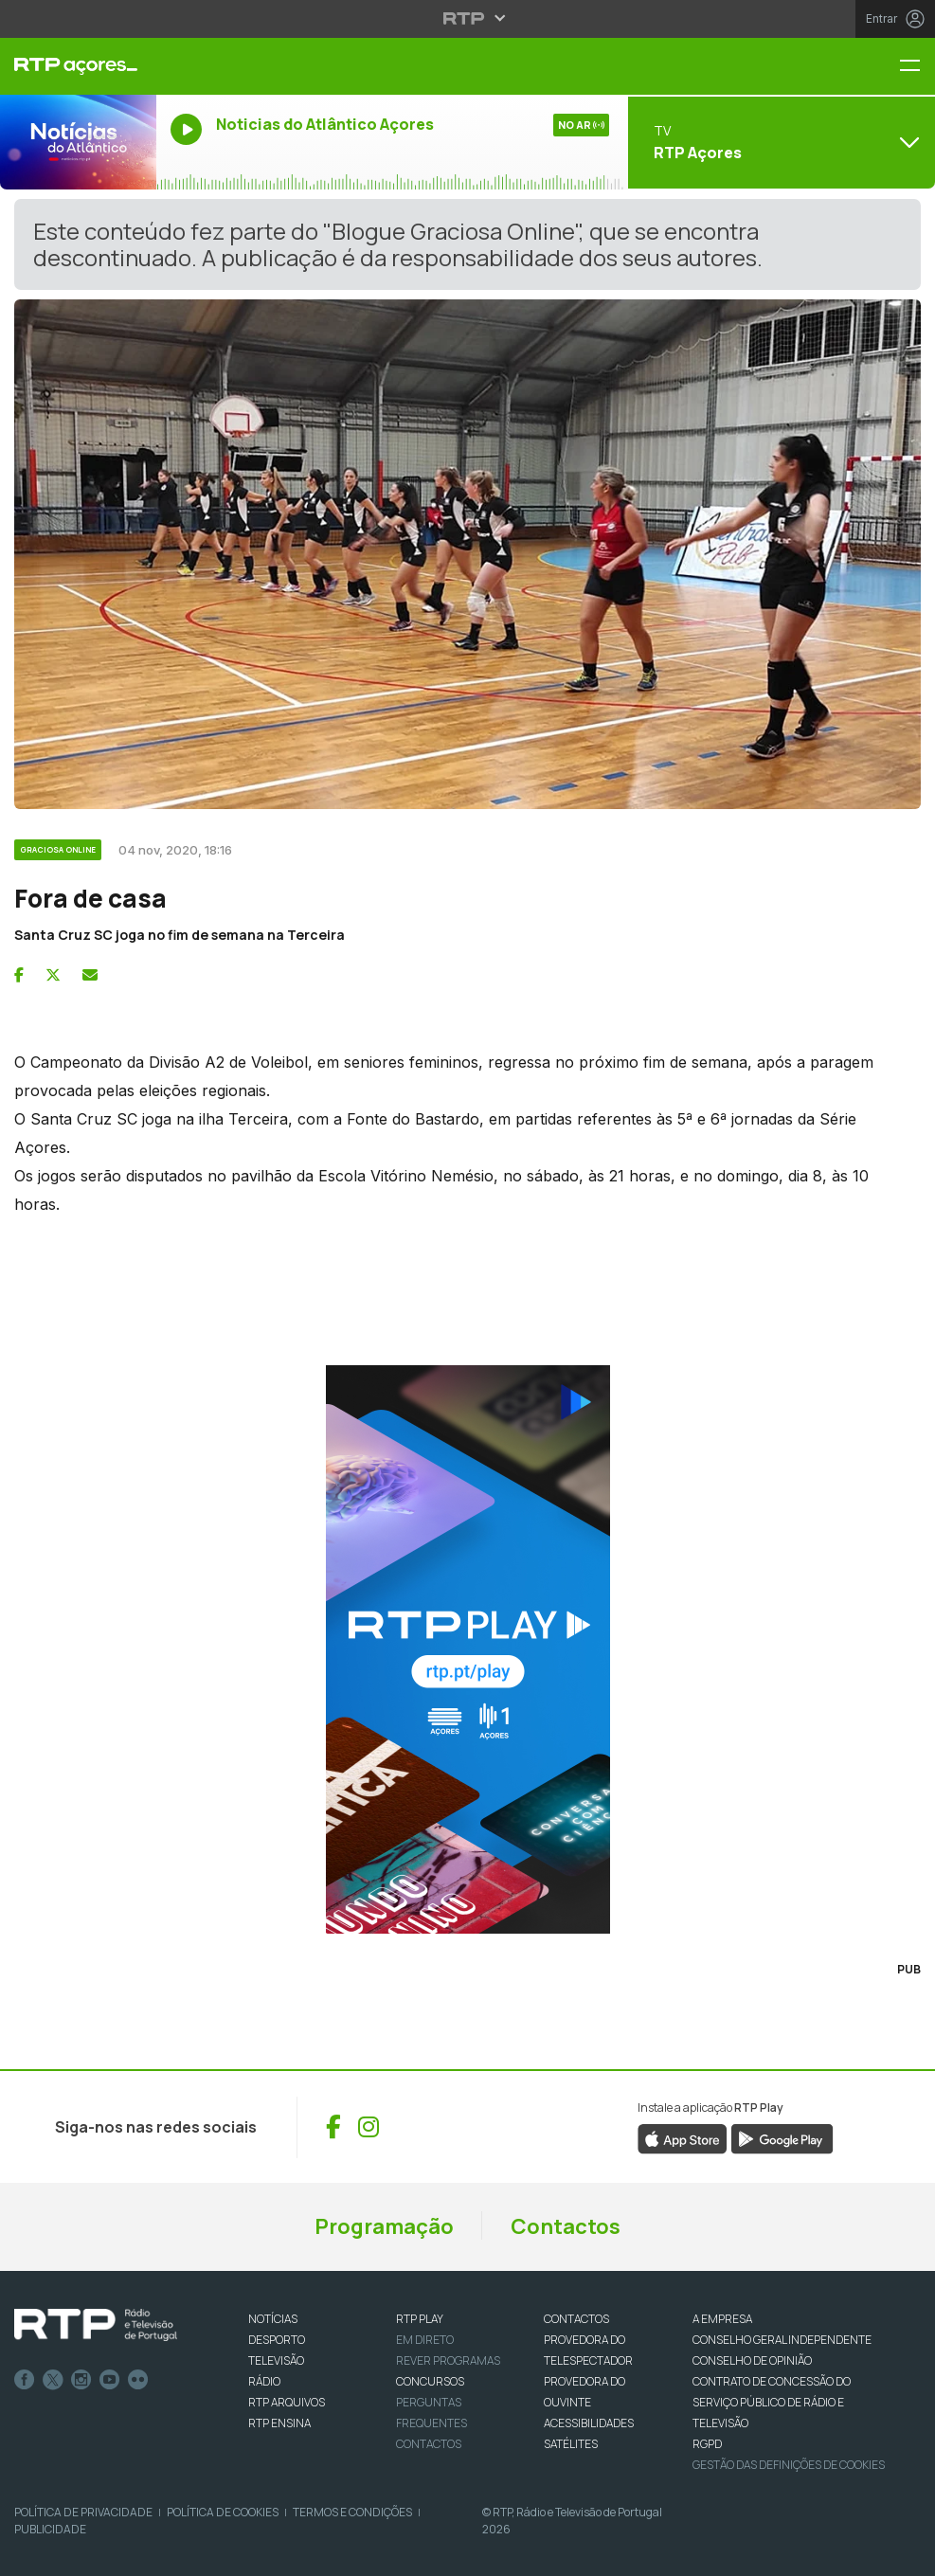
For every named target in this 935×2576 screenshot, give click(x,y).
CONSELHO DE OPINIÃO (752, 2360)
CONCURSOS (430, 2381)
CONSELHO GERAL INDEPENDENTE (782, 2340)
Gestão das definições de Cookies (788, 2465)
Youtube (109, 2379)
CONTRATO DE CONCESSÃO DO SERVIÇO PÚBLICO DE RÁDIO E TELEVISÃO (771, 2402)
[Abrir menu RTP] (467, 18)
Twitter (53, 2379)
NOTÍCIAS (272, 2319)
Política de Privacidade (83, 2512)
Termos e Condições (352, 2512)
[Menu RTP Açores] (917, 67)
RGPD (707, 2444)
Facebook (24, 2379)
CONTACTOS (576, 2319)
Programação (384, 2226)
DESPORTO (276, 2340)
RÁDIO (264, 2381)
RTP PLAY (419, 2319)
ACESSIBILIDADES (589, 2423)
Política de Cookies (223, 2512)
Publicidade (50, 2529)
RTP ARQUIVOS (286, 2402)
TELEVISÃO (276, 2360)
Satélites (571, 2444)
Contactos (565, 2226)
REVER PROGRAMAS (448, 2360)
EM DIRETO (425, 2340)
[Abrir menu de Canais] (779, 142)
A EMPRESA (722, 2319)
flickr (138, 2379)
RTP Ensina (279, 2423)
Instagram (81, 2379)
